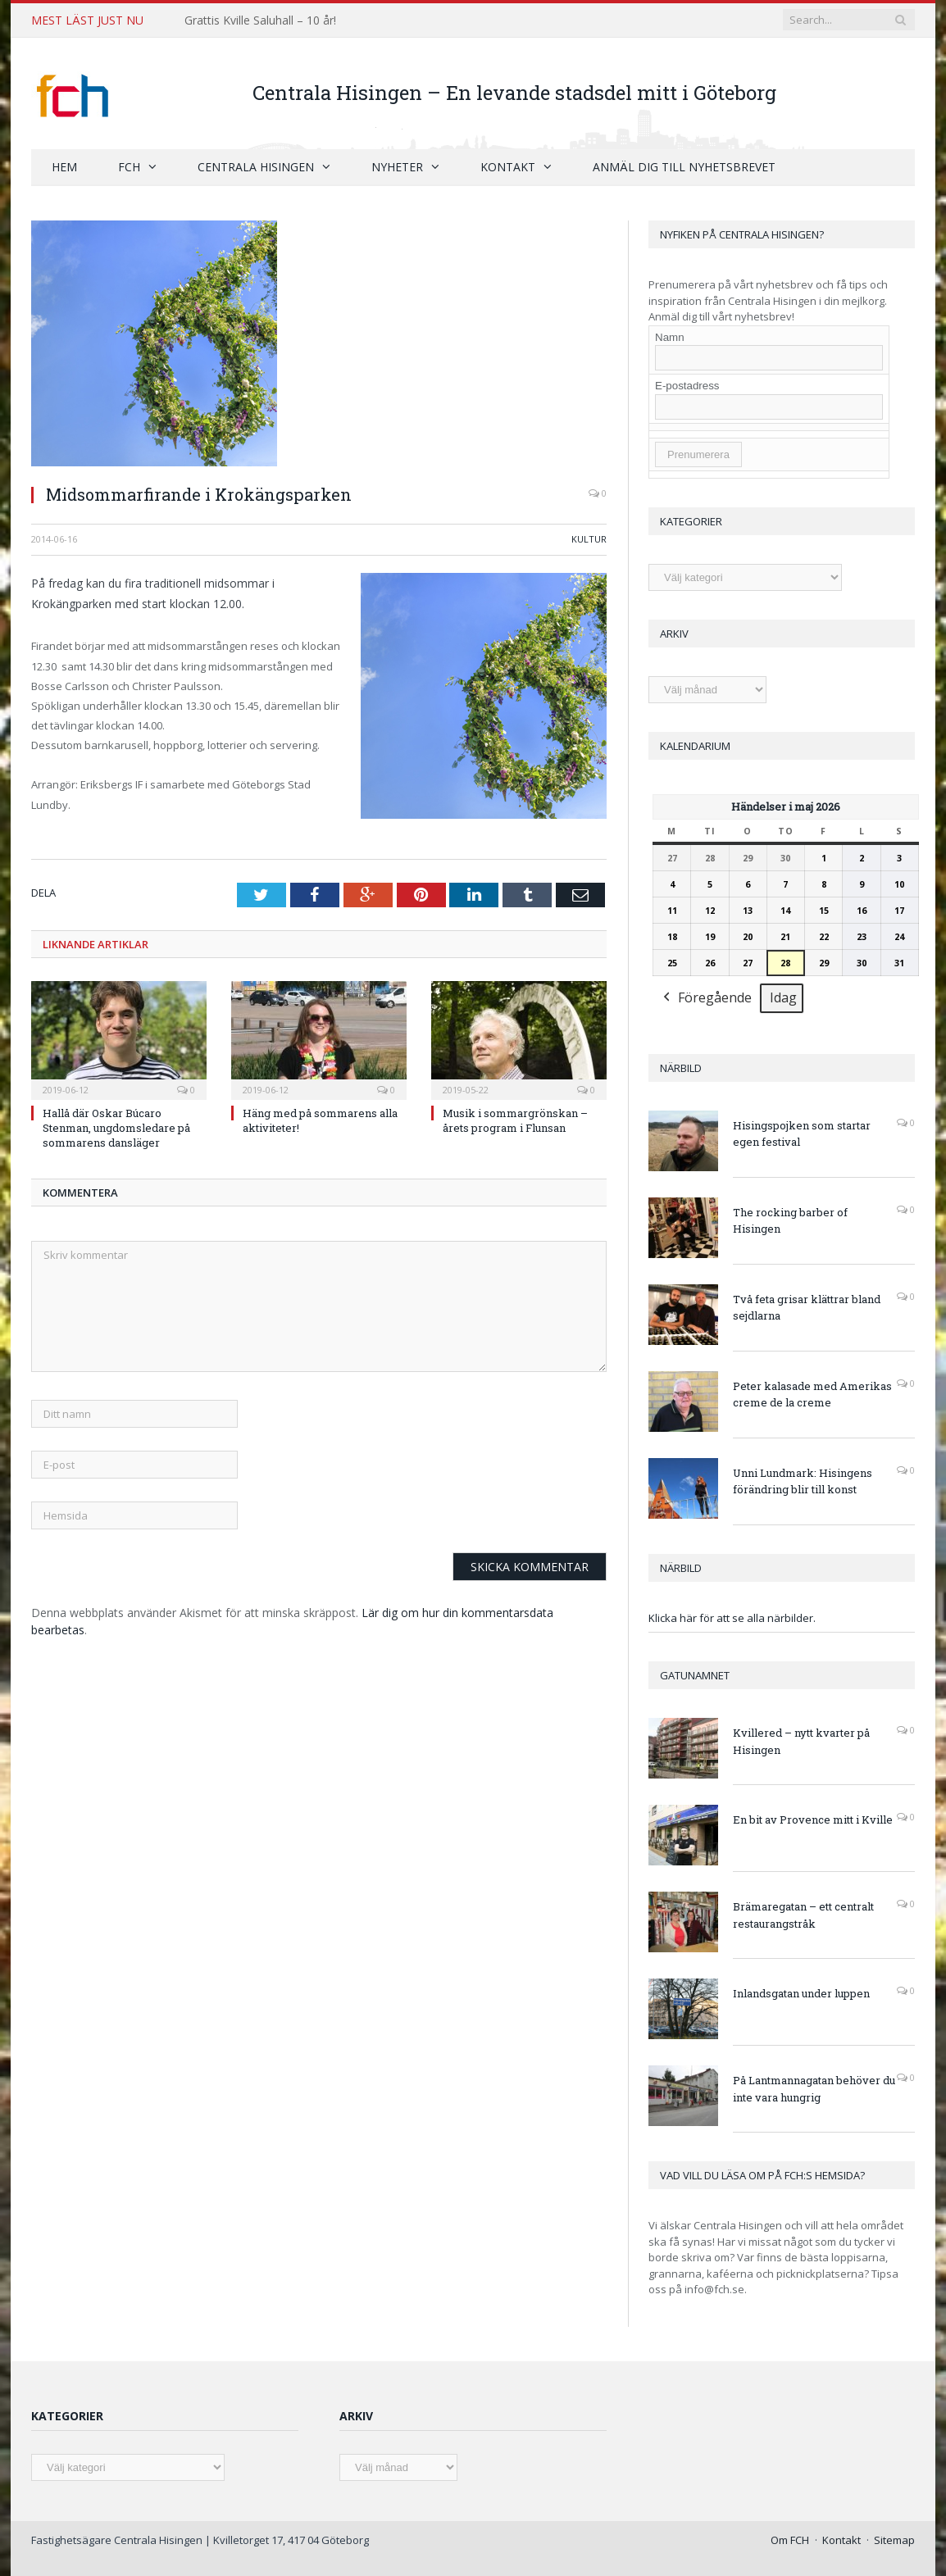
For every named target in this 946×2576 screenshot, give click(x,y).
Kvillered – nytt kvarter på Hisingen (801, 1740)
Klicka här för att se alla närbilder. (732, 1617)
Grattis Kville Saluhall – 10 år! (260, 20)
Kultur (589, 538)
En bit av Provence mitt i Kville (813, 1818)
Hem (64, 166)
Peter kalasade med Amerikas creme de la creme (812, 1394)
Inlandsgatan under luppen (801, 1992)
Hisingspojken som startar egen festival (802, 1133)
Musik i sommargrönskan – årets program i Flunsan (515, 1119)
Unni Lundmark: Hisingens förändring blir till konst (802, 1481)
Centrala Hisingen (256, 166)
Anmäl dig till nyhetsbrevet (684, 166)
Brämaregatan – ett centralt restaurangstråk (803, 1914)
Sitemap (894, 2539)
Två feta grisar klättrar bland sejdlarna (806, 1307)
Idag (783, 997)
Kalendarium (695, 745)
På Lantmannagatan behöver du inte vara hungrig (814, 2088)
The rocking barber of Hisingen (790, 1220)
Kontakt (507, 166)
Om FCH (790, 2539)
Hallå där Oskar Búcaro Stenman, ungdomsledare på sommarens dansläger (116, 1127)
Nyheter (397, 166)
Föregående (706, 998)
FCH (129, 166)
